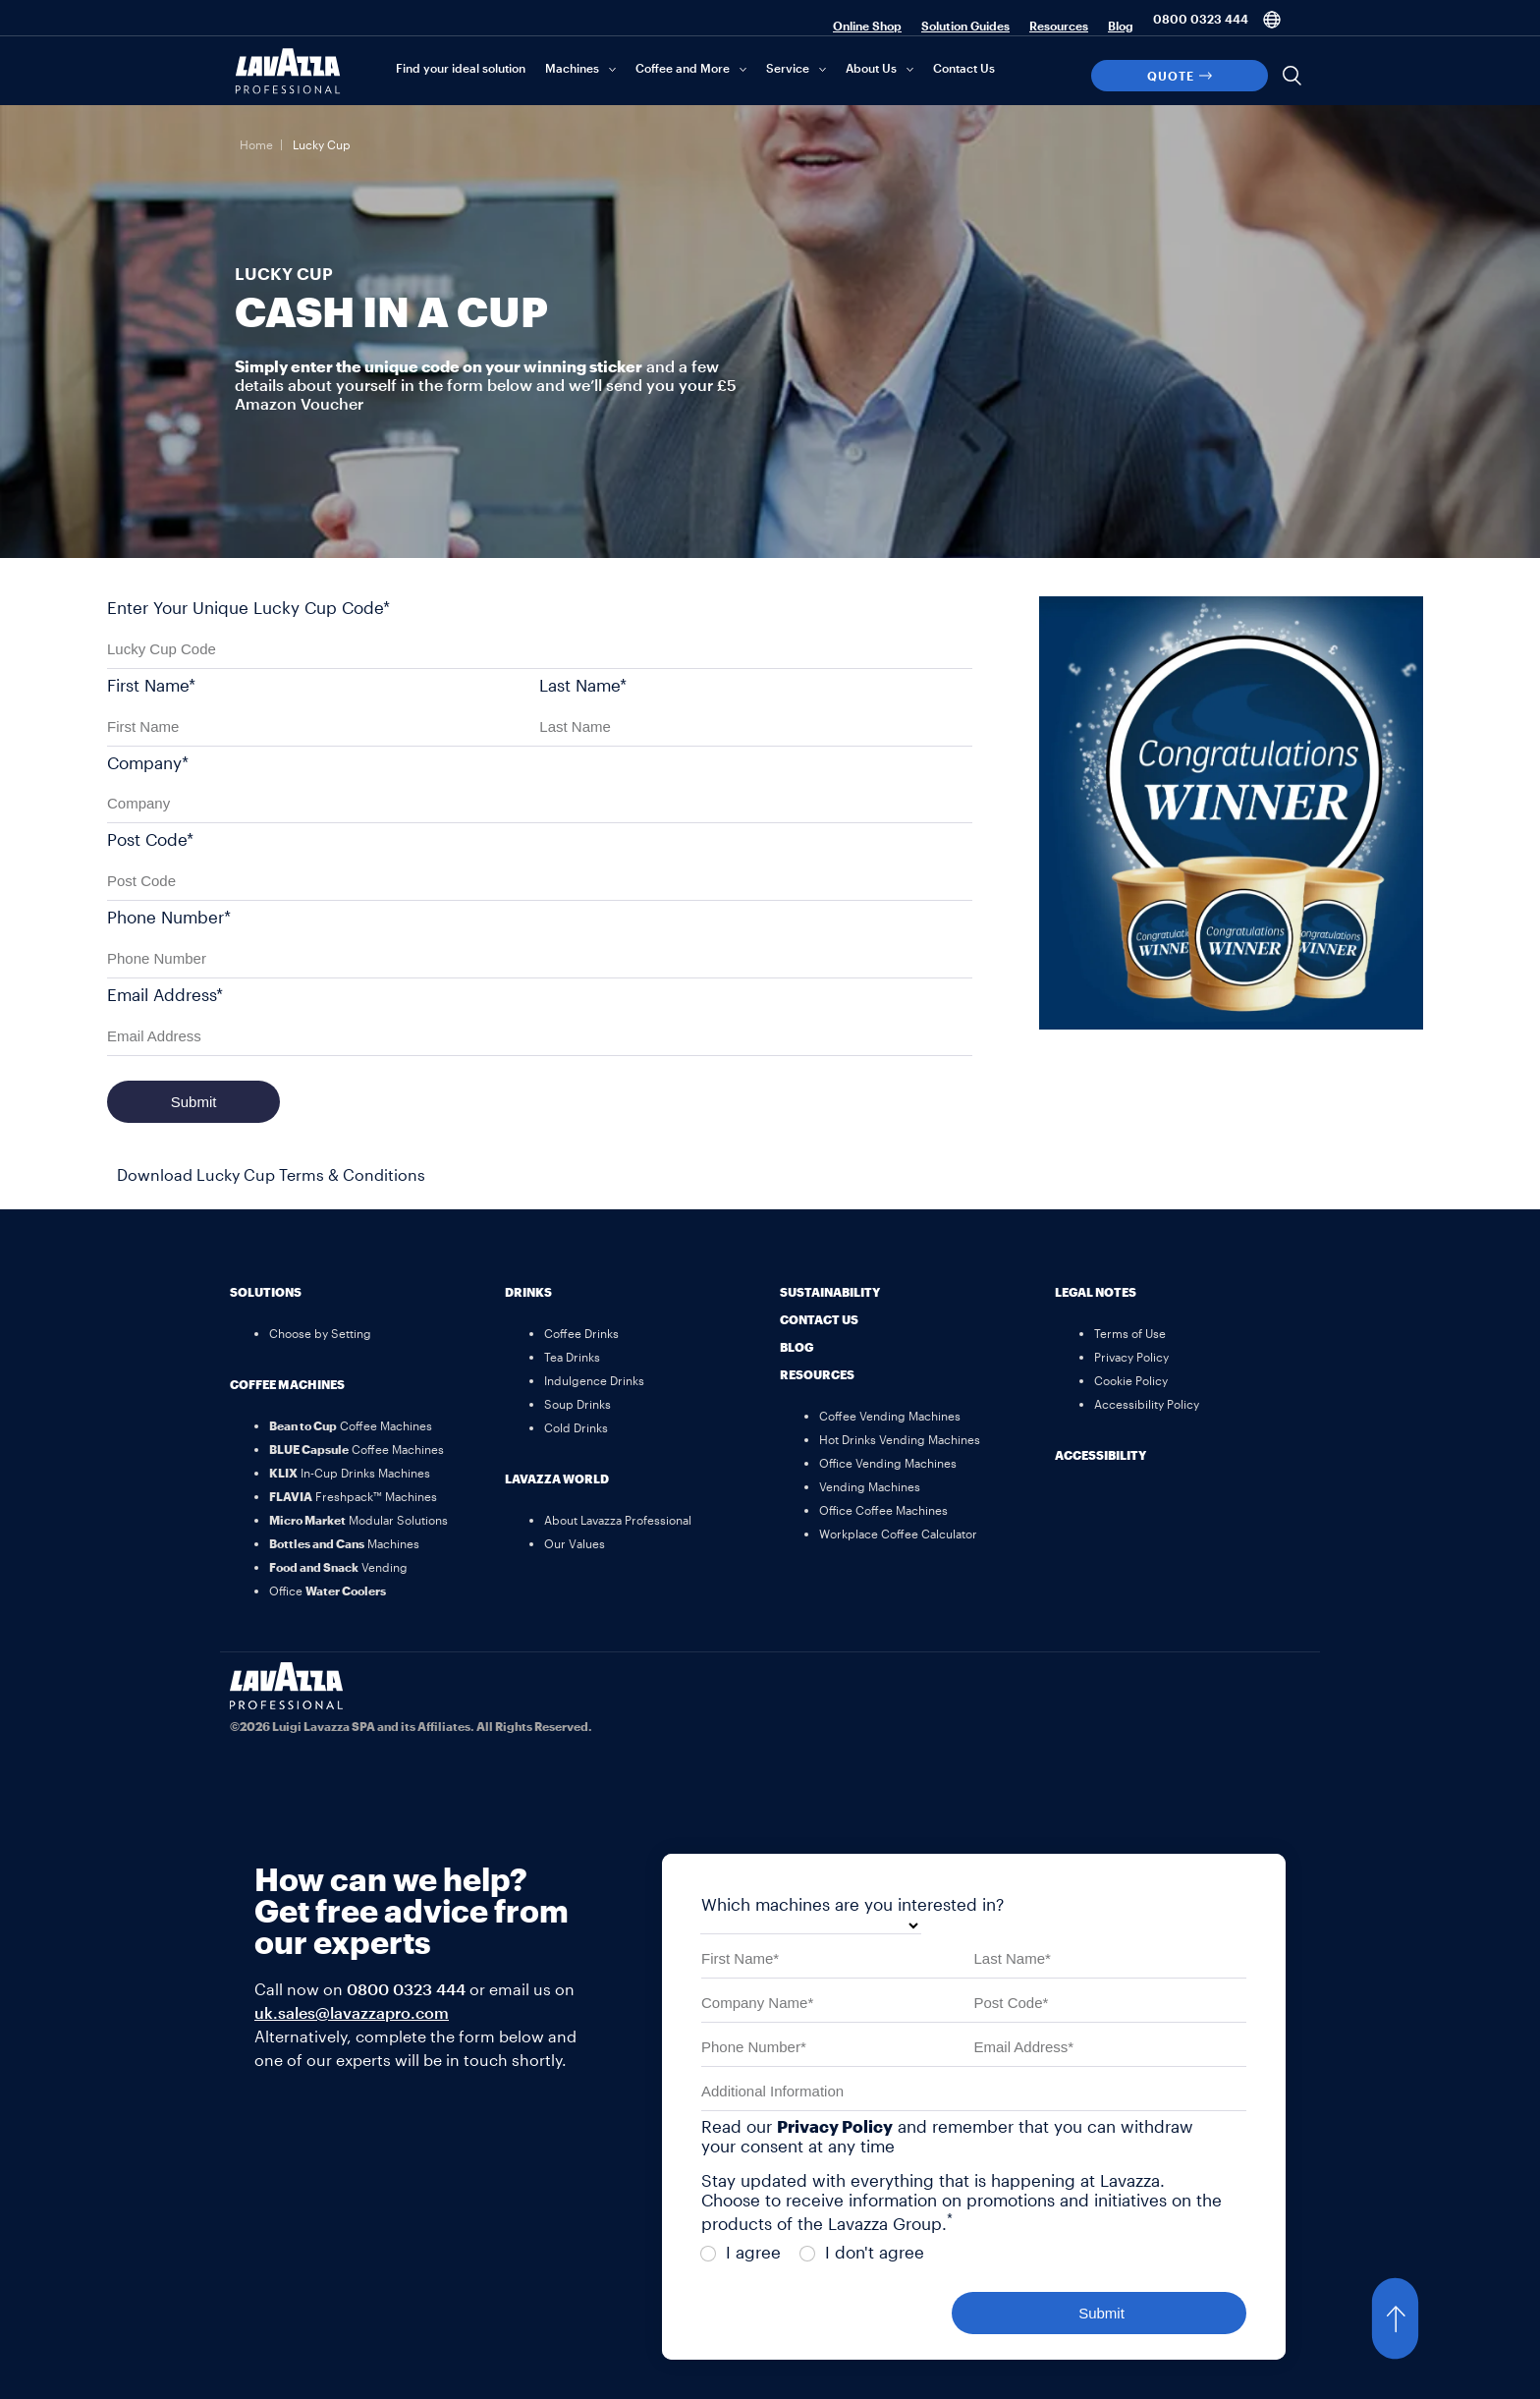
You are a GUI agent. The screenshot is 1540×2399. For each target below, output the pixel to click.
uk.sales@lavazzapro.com (351, 2012)
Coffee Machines (287, 1384)
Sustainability (830, 1292)
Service (787, 68)
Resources (1058, 25)
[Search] (1291, 75)
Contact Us (964, 68)
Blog (1120, 25)
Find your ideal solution (460, 68)
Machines (572, 68)
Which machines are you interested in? (852, 1904)
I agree (740, 2251)
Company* (148, 762)
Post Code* (150, 839)
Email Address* (165, 994)
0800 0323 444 (1200, 19)
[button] (1414, 2318)
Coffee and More (682, 68)
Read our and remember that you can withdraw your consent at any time (947, 2135)
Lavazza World (557, 1478)
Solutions (266, 1292)
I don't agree (861, 2251)
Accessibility (1100, 1455)
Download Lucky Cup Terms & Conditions (271, 1174)
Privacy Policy (835, 2126)
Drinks (528, 1292)
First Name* (151, 685)
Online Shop (867, 25)
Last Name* (583, 685)
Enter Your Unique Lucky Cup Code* (248, 607)
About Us (871, 68)
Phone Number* (169, 916)
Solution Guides (965, 25)
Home (256, 144)
